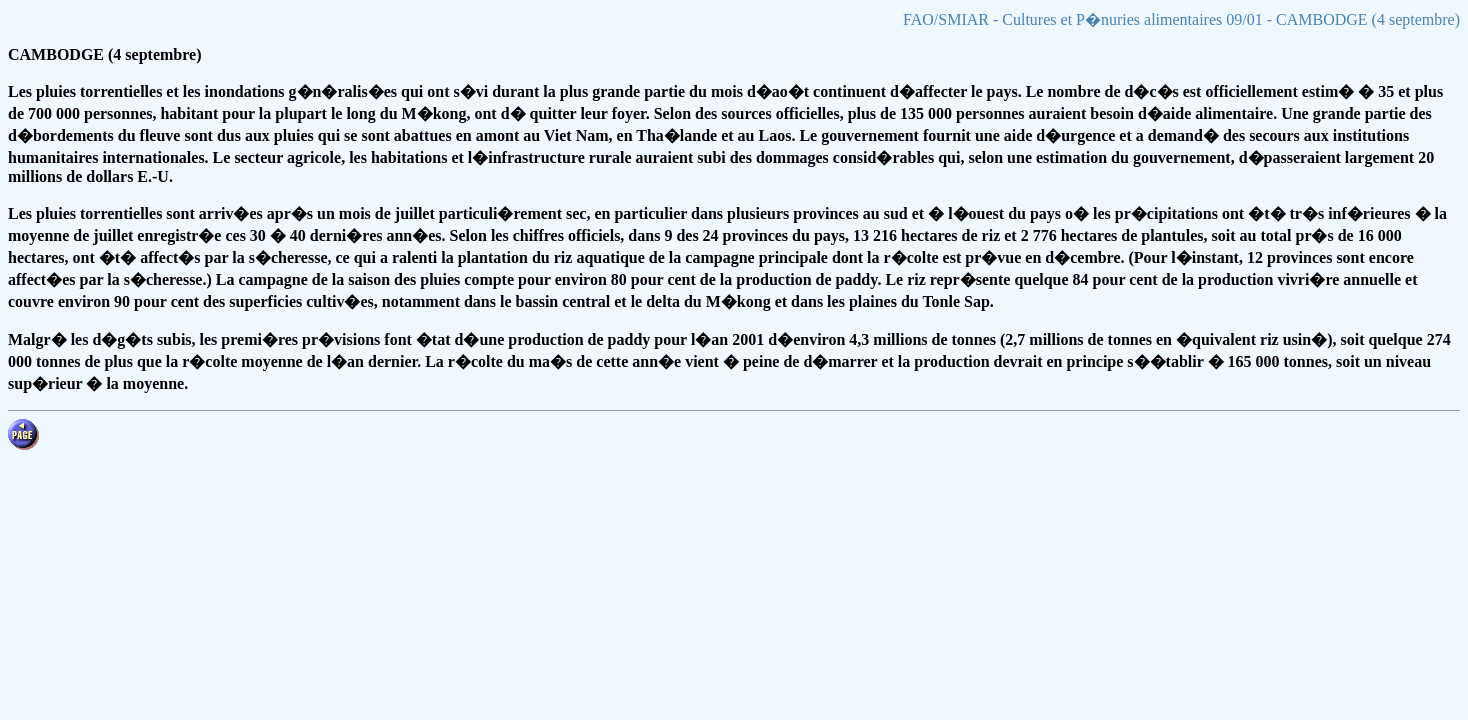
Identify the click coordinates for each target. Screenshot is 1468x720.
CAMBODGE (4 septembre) (104, 54)
